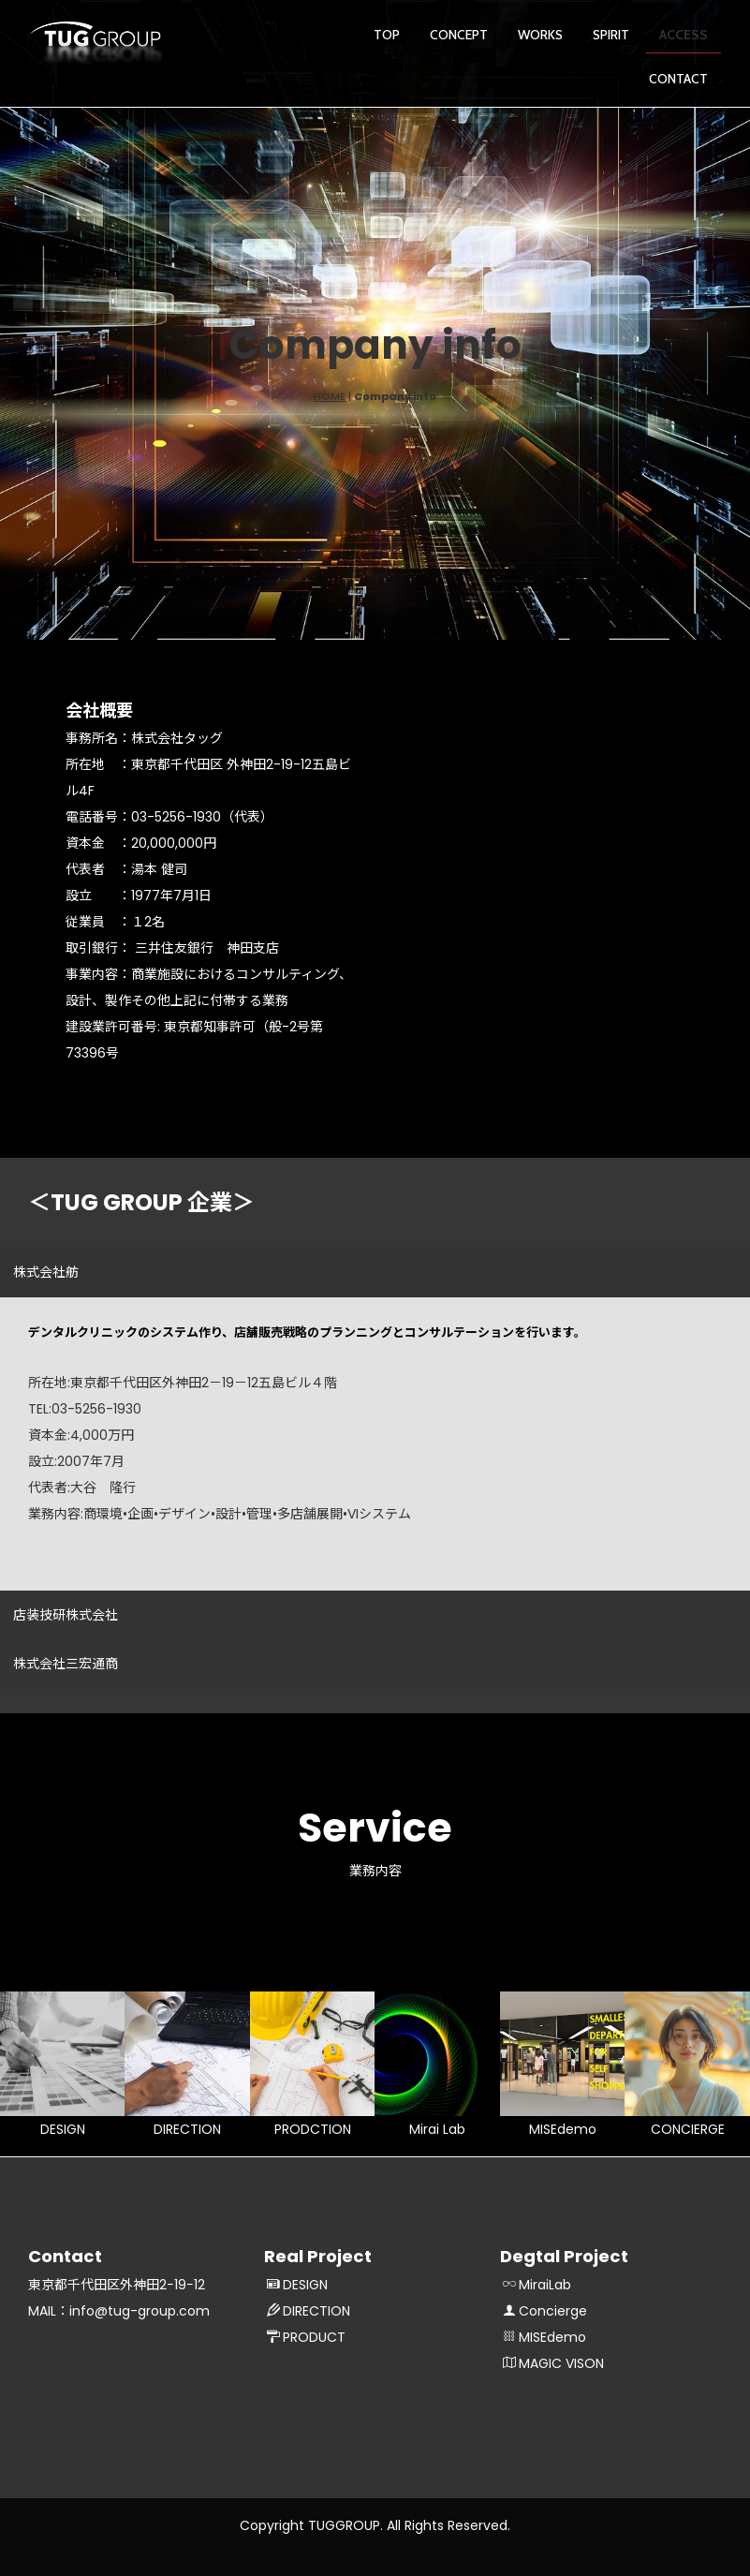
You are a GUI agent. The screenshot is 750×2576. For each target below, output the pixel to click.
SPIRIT (611, 34)
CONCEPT (459, 34)
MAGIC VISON (553, 2363)
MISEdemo (544, 2337)
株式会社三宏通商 (65, 1663)
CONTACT (678, 78)
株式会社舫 (46, 1272)
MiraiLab (537, 2284)
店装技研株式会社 (65, 1615)
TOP (387, 34)
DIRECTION (308, 2311)
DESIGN (297, 2284)
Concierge (545, 2311)
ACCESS (683, 34)
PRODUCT (306, 2337)
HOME (330, 396)
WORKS (540, 34)
